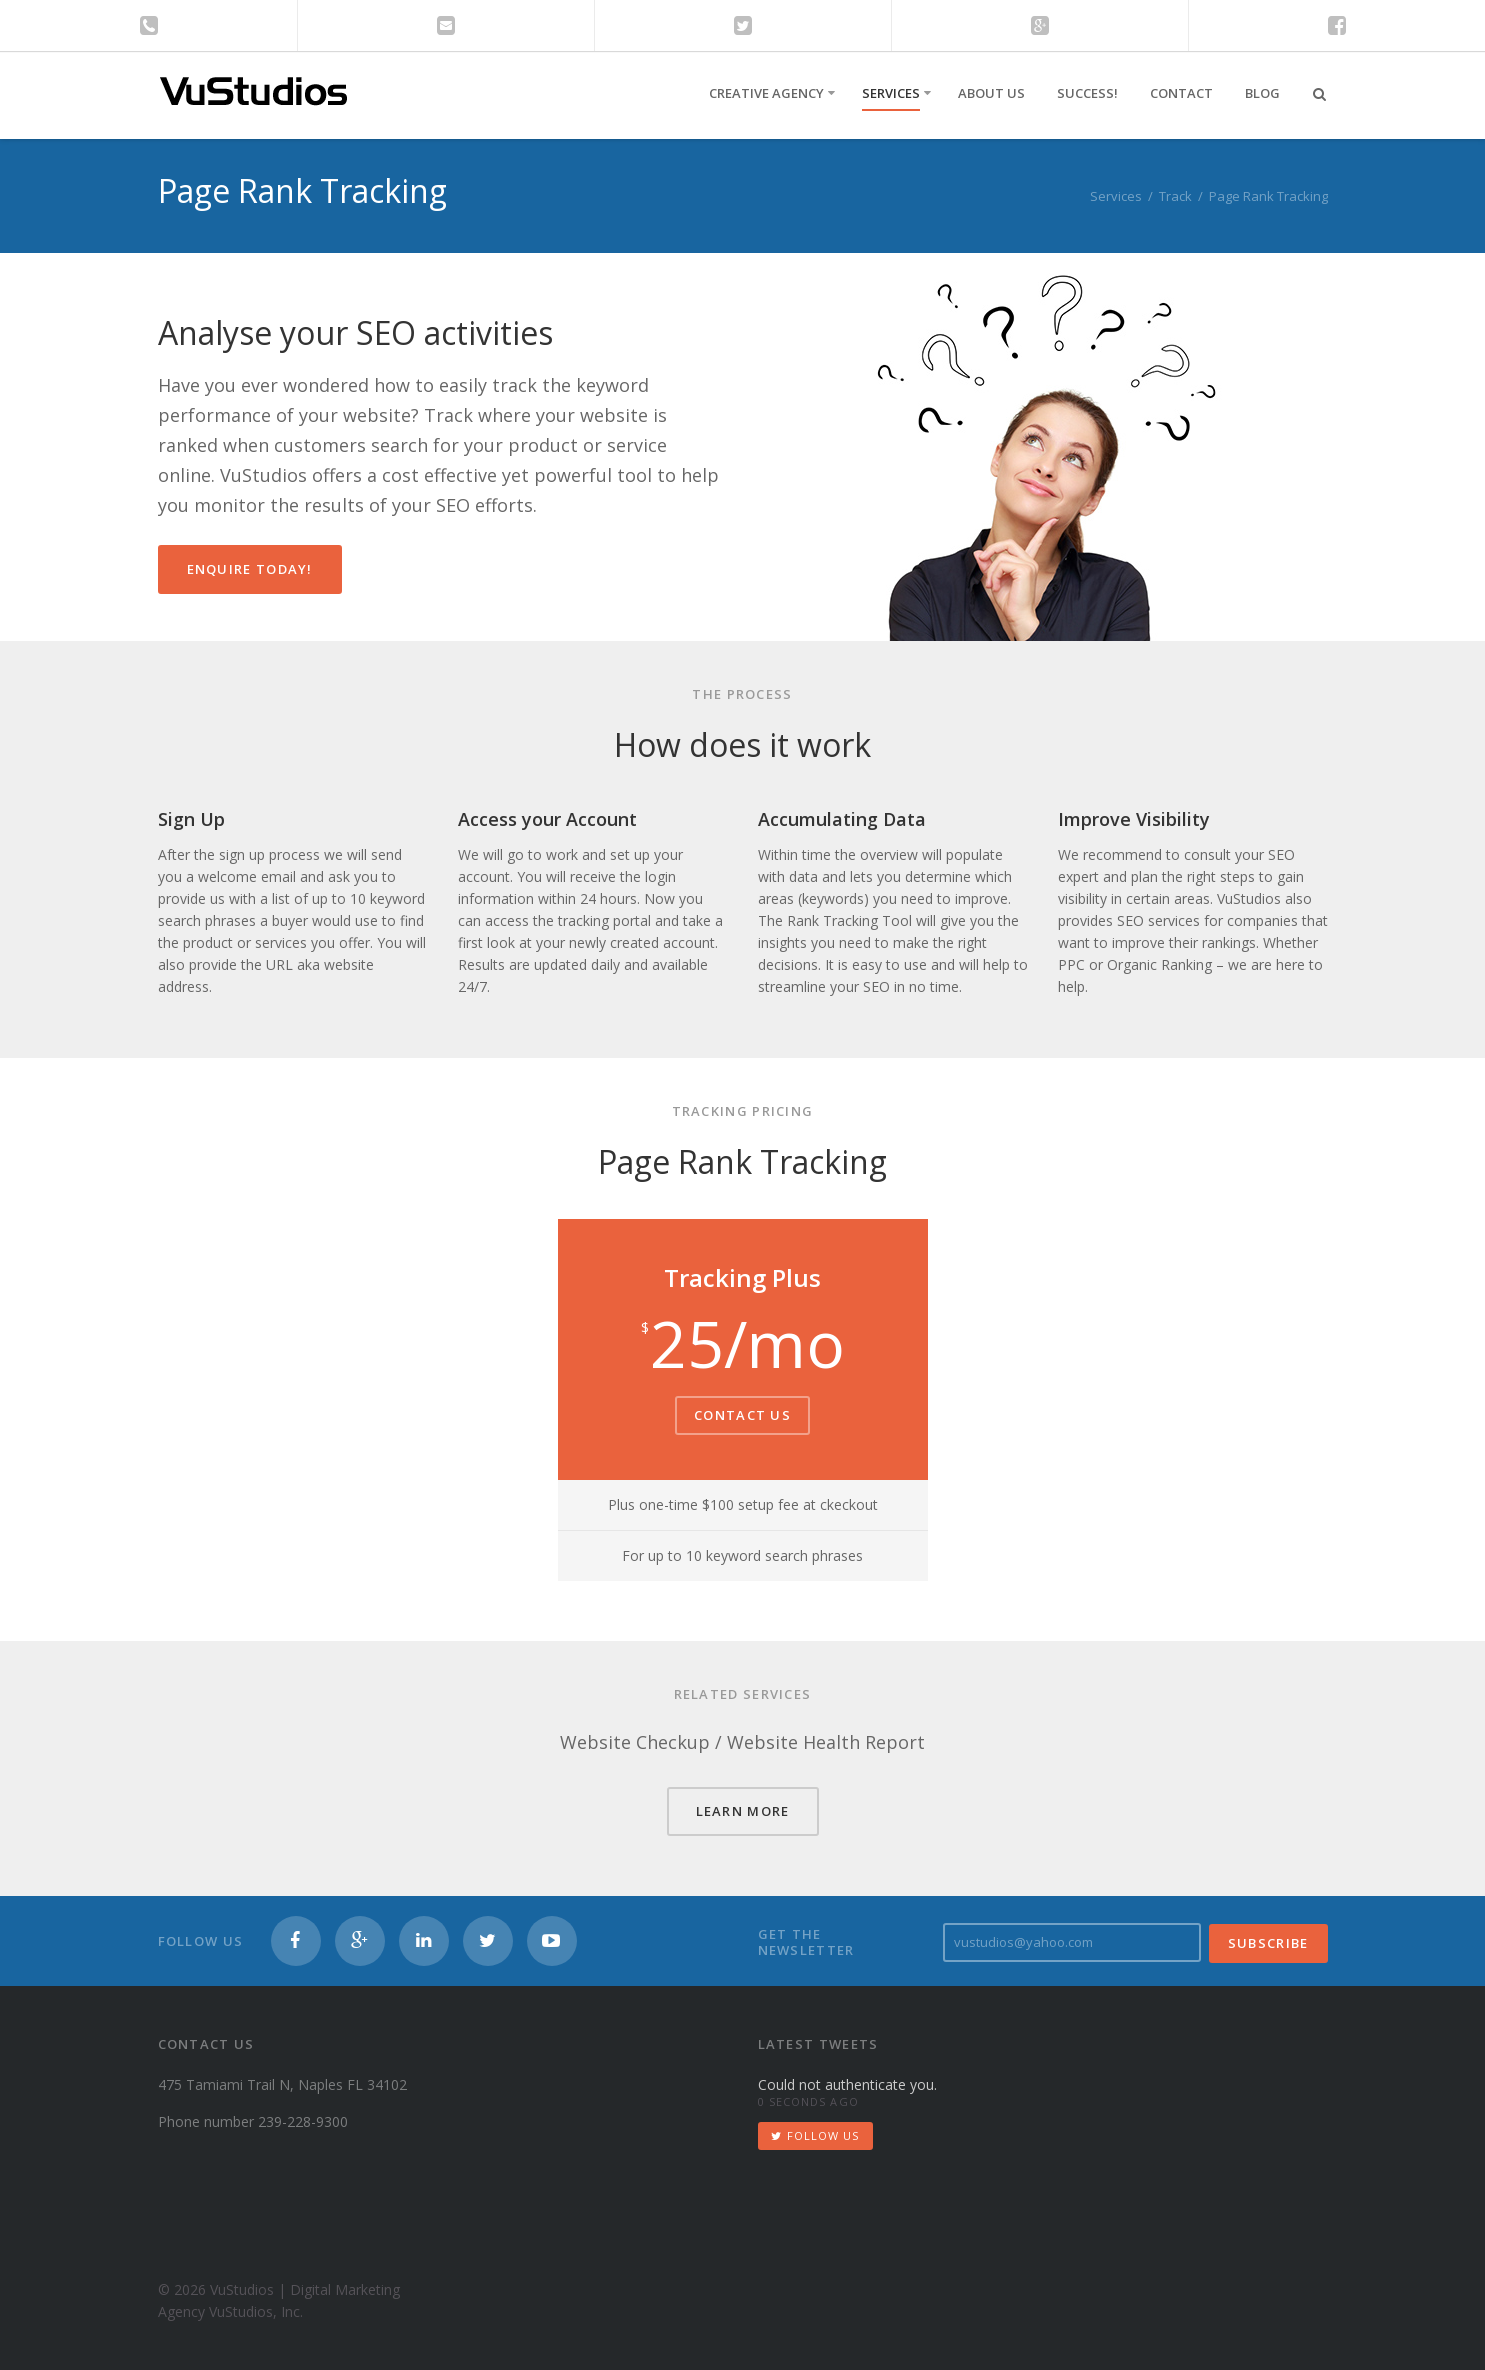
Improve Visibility (1134, 819)
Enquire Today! (250, 569)
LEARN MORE (743, 1811)
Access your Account (547, 819)
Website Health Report (826, 1742)
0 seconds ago (808, 2101)
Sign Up (191, 819)
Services (891, 93)
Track (1175, 196)
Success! (1087, 93)
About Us (991, 93)
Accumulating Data (842, 819)
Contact (1181, 93)
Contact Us (742, 1415)
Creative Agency (766, 93)
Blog (1262, 93)
